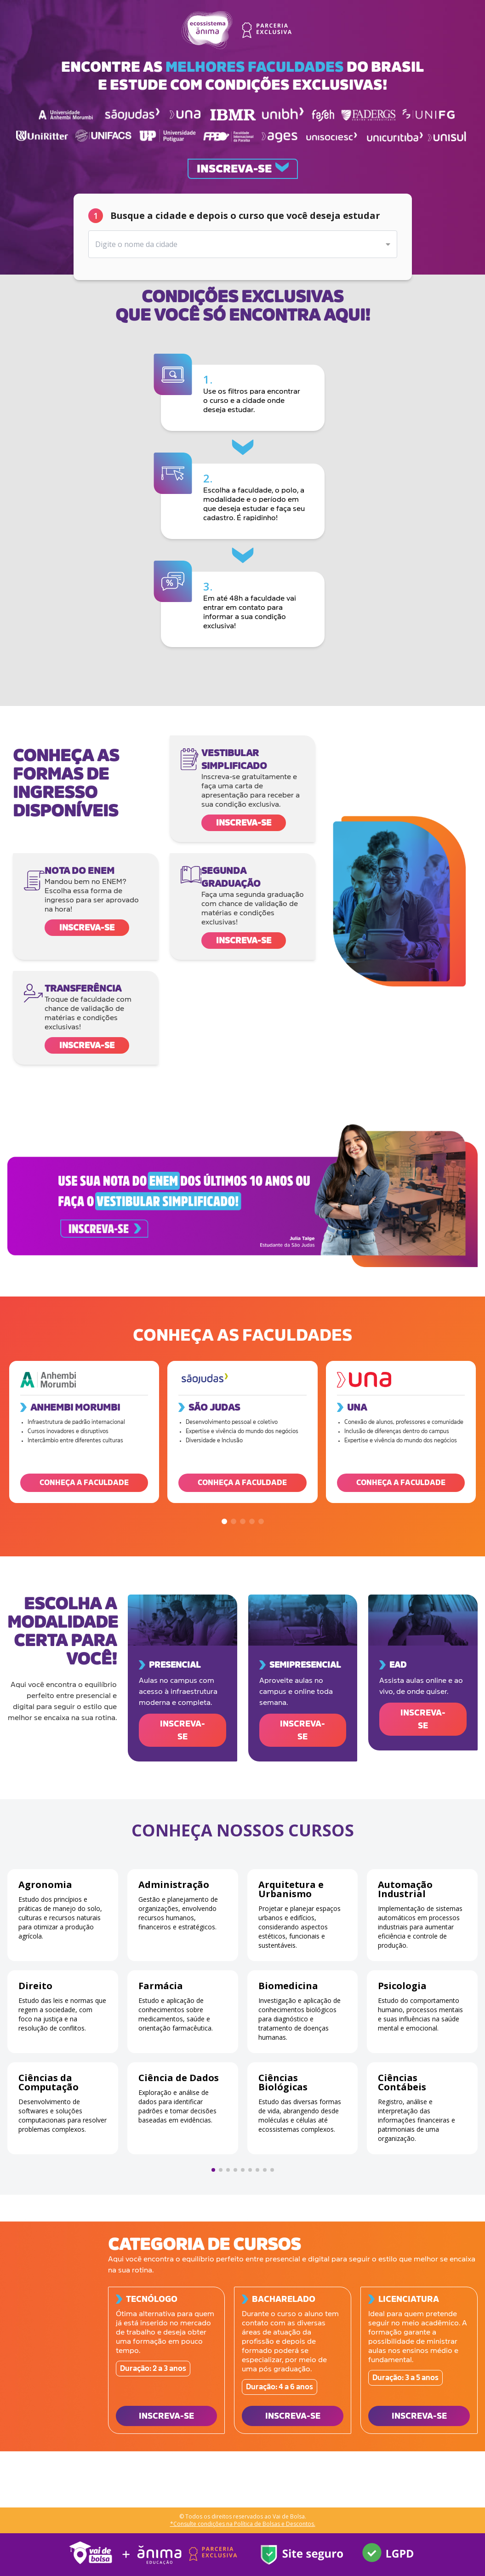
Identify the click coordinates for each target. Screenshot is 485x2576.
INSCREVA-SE (182, 1730)
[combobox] (243, 244)
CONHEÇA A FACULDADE (84, 1482)
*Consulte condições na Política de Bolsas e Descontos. (242, 2524)
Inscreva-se (243, 823)
